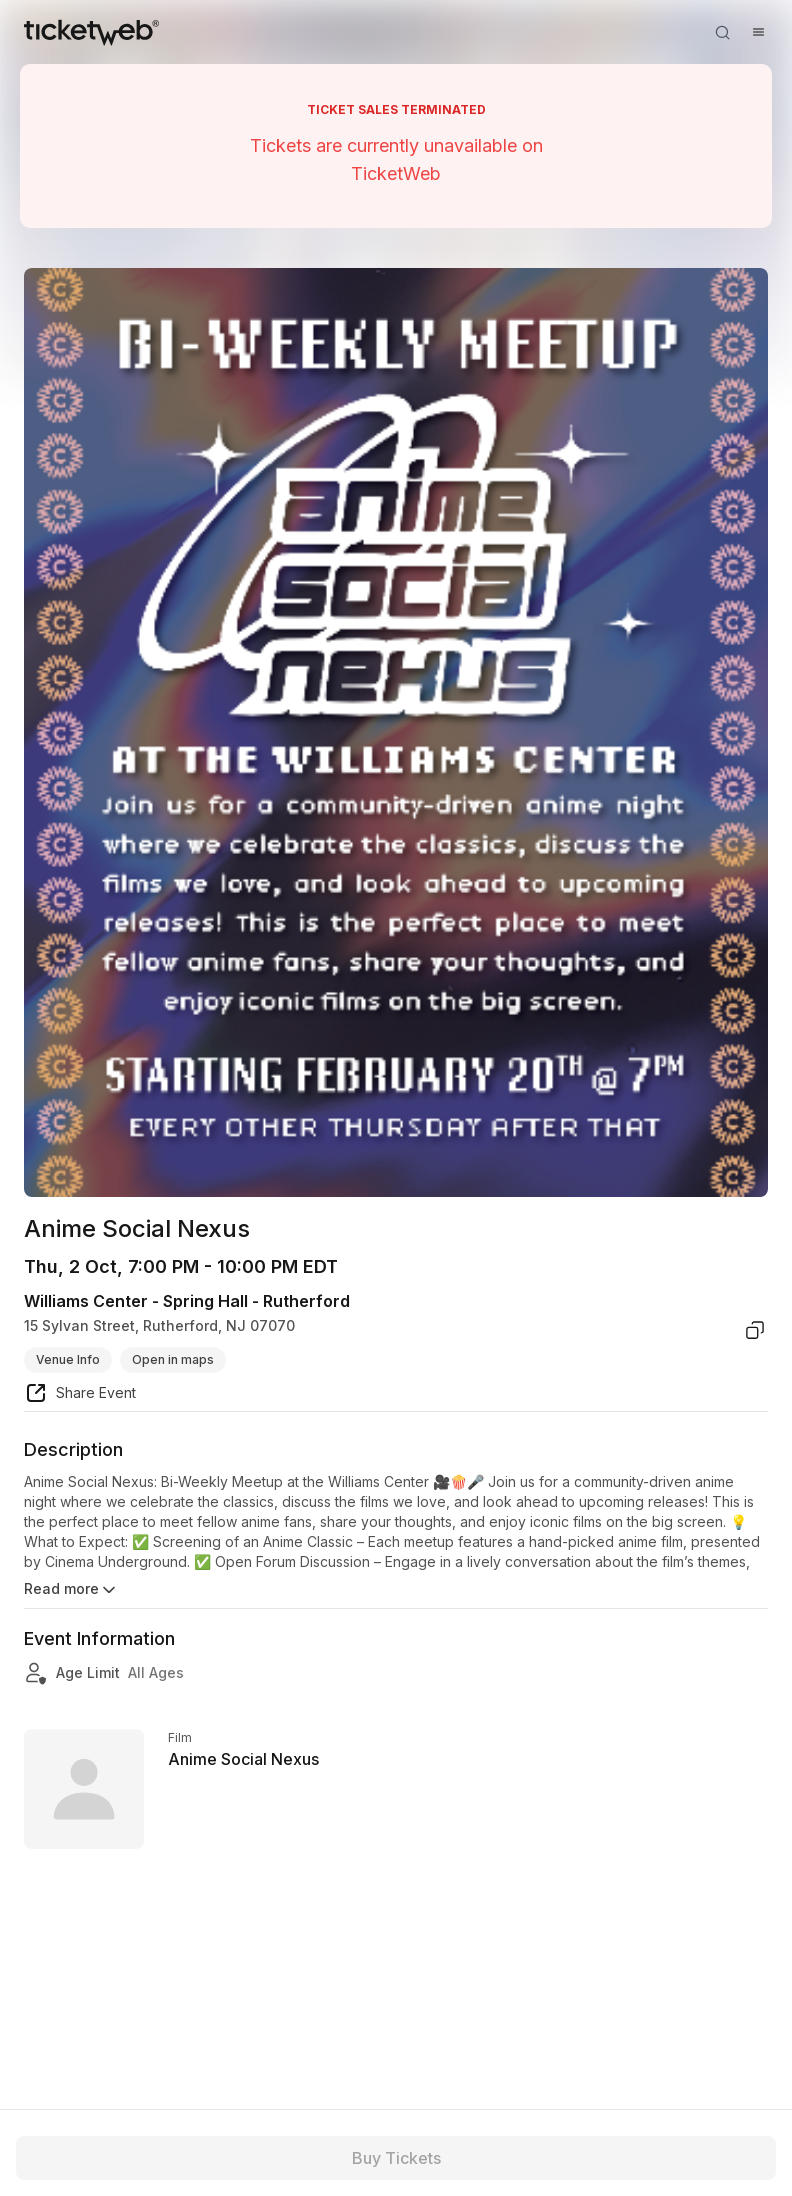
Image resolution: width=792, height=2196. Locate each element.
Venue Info (68, 1359)
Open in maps (173, 1359)
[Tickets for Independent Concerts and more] (91, 32)
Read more (71, 1590)
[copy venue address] (755, 1330)
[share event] (80, 1396)
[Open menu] (758, 32)
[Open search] (722, 32)
